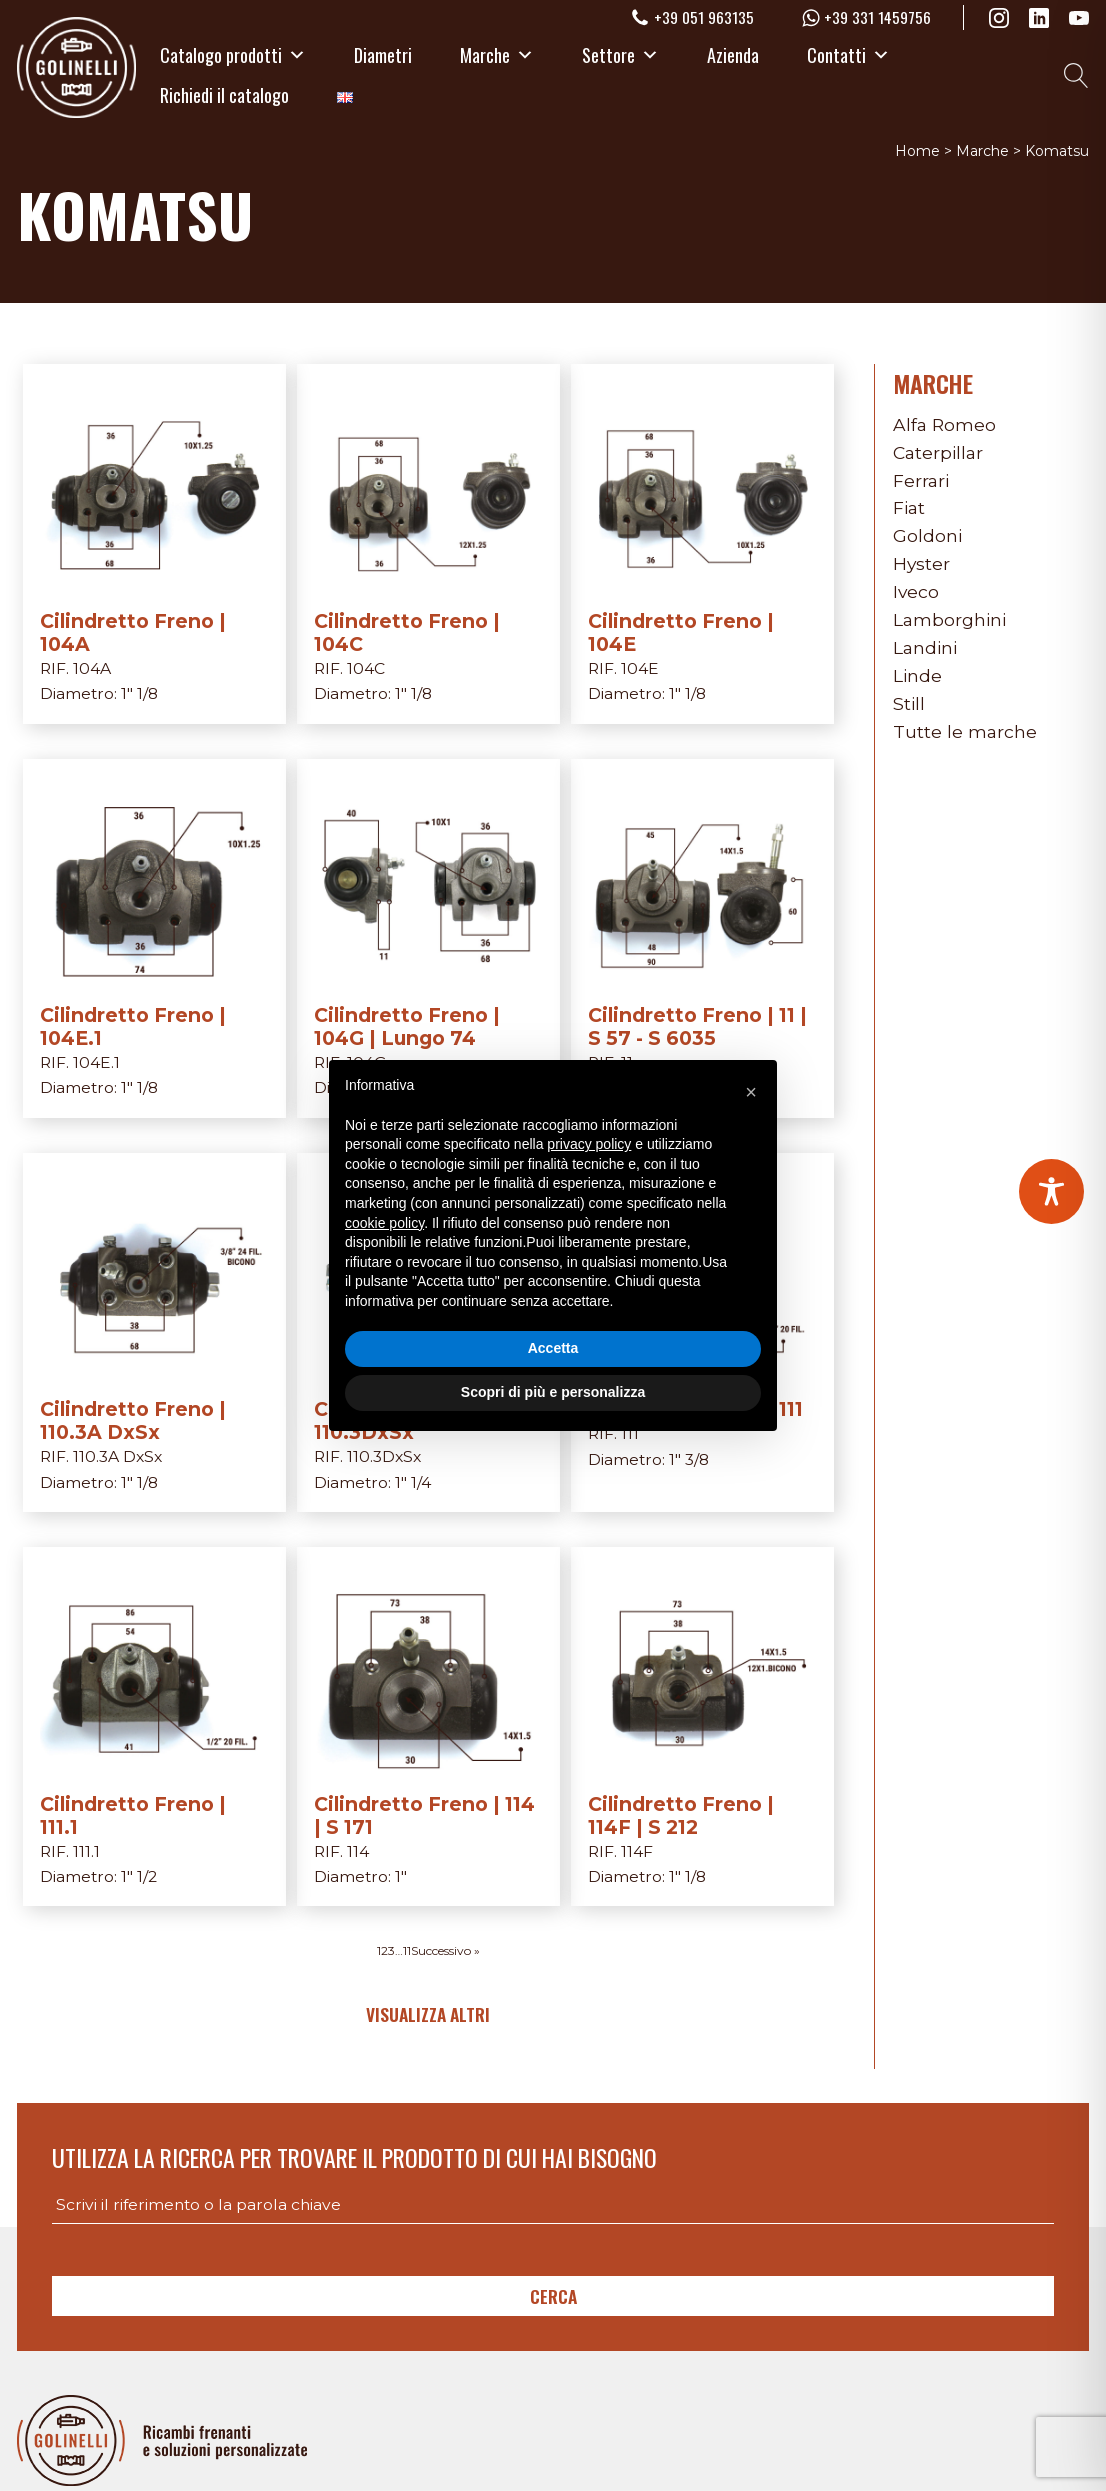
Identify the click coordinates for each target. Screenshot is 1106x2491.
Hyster (921, 563)
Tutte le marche (965, 731)
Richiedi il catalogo (224, 95)
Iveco (916, 591)
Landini (925, 647)
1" (401, 1876)
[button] (751, 1092)
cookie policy (384, 1223)
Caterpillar (938, 452)
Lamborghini (949, 619)
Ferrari (921, 480)
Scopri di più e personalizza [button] (553, 1392)
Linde (917, 675)
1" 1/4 (413, 1482)
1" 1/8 (139, 693)
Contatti (848, 55)
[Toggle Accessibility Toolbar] (1051, 1191)
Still (909, 703)
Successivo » (445, 1950)
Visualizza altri (428, 2014)
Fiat (909, 507)
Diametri (383, 55)
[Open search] (1076, 75)
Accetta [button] (553, 1348)
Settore (620, 55)
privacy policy (589, 1144)
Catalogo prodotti (233, 55)
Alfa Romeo (944, 424)
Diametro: (80, 693)
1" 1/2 (139, 1876)
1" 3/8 (689, 1459)
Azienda (733, 55)
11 (407, 1950)
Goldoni (927, 535)
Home (917, 151)
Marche (497, 55)
